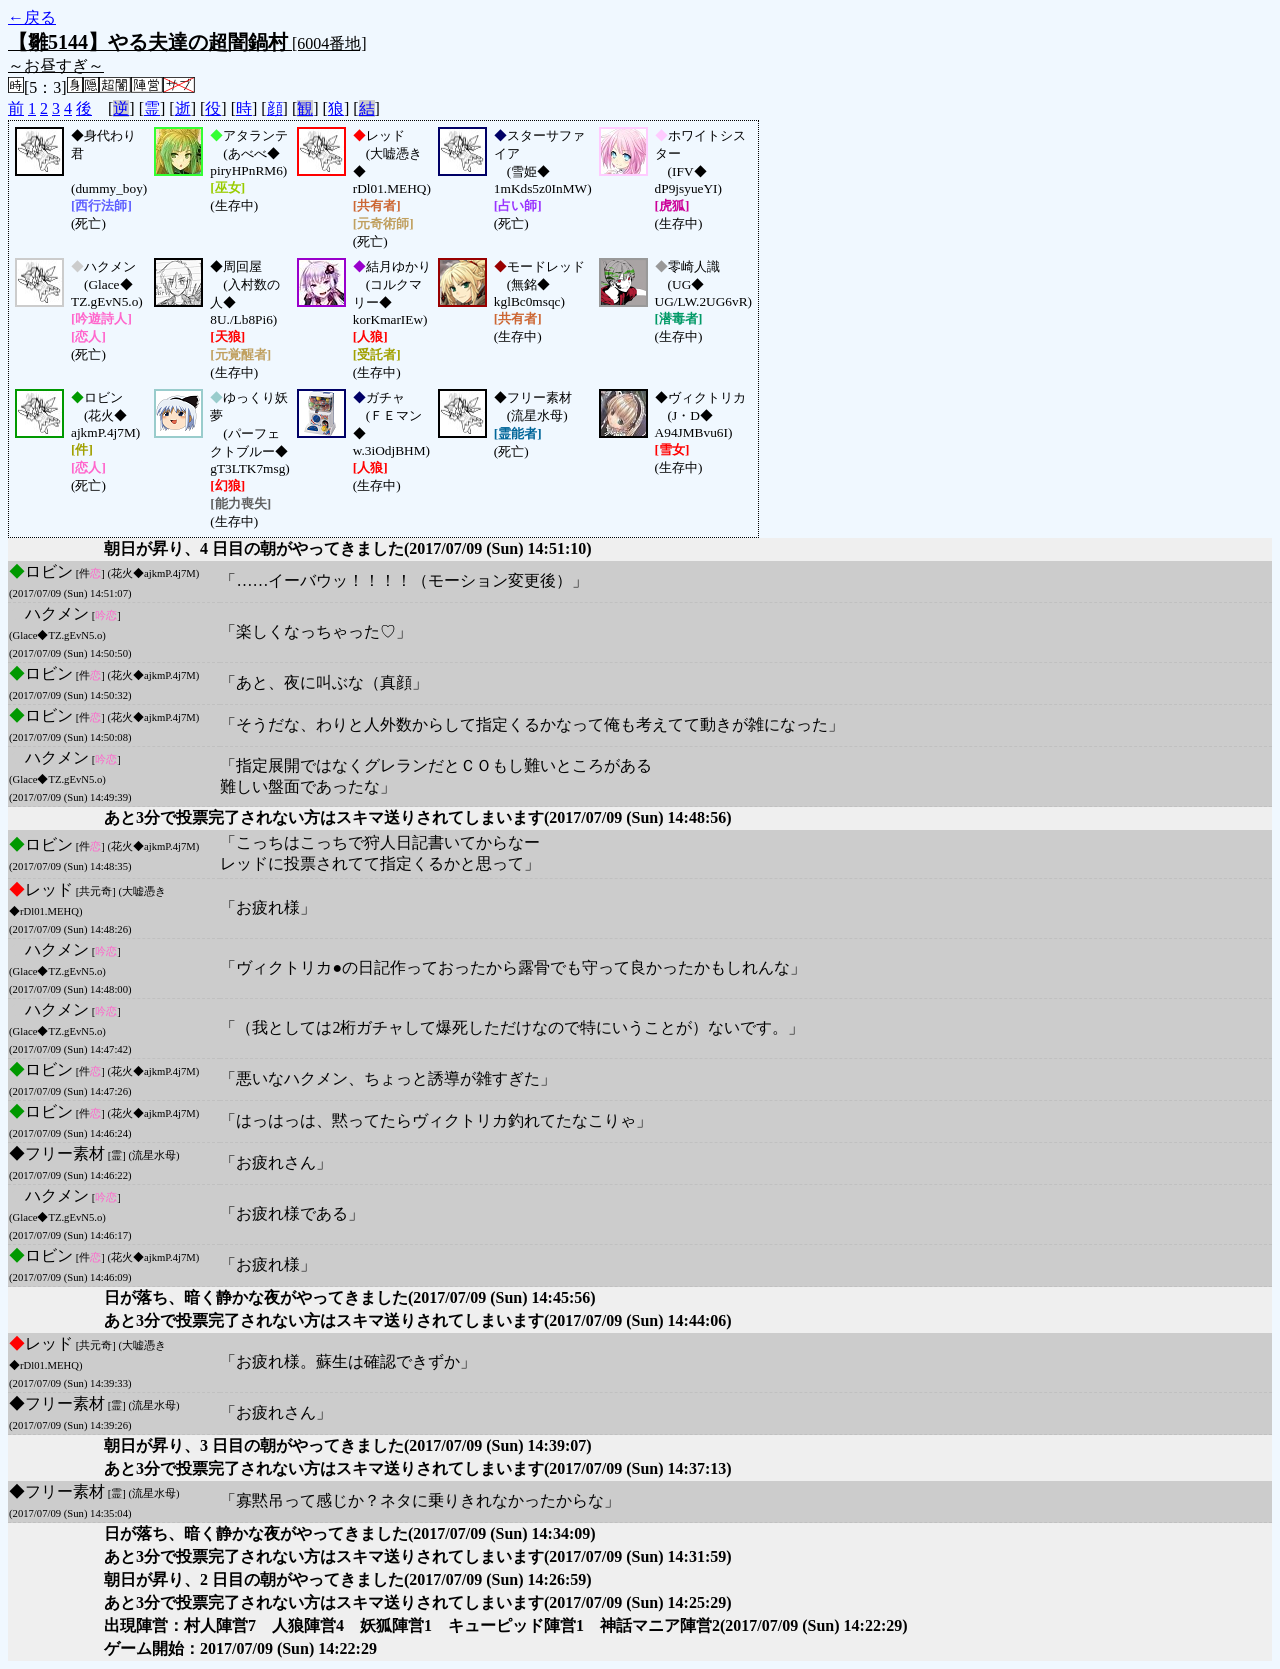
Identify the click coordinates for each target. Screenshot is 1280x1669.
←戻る (32, 17)
